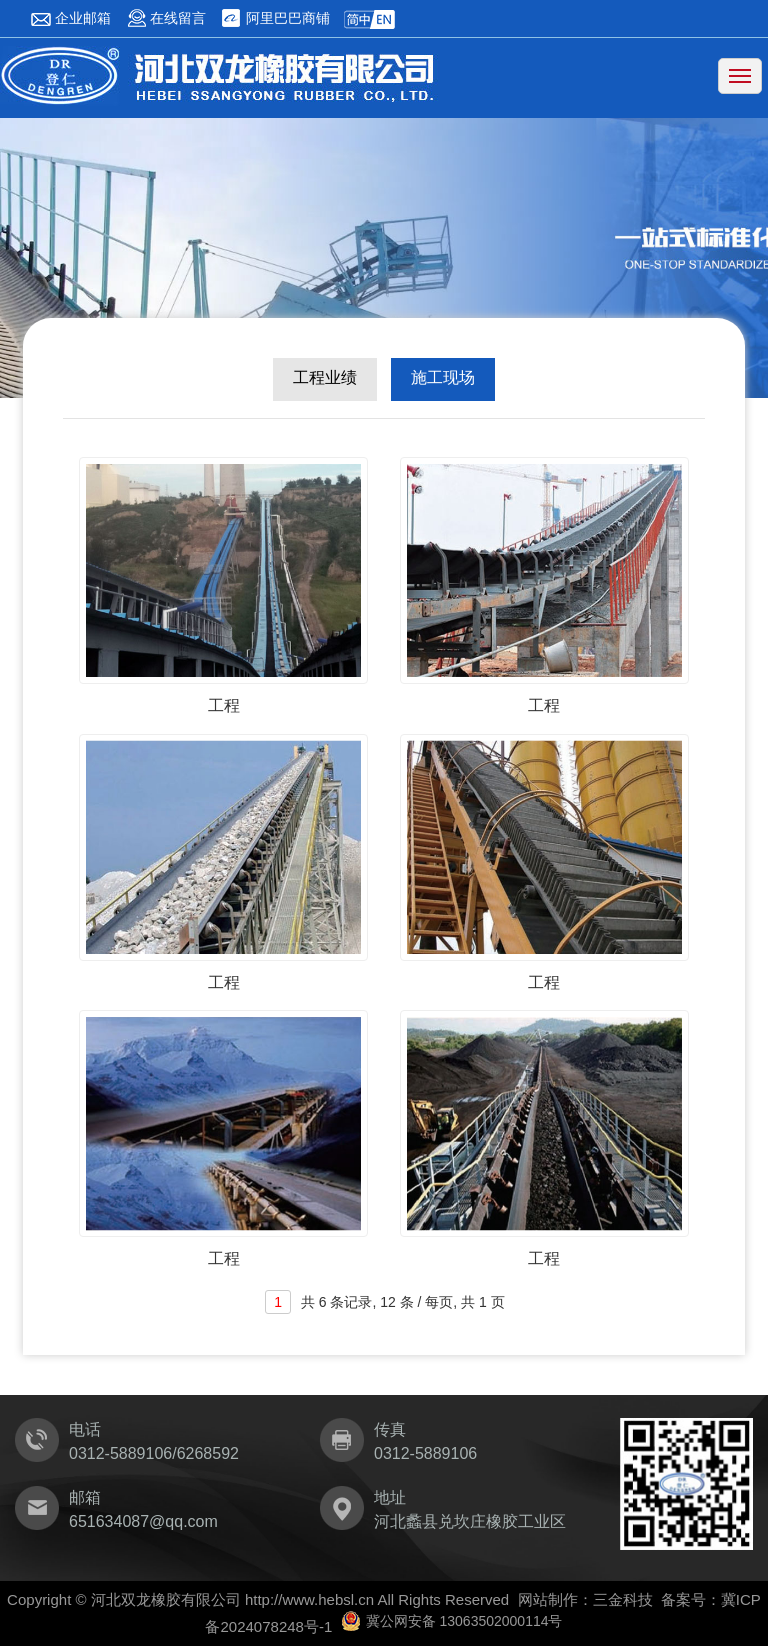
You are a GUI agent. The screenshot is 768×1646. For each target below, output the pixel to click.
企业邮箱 (70, 18)
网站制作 (548, 1599)
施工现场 (443, 377)
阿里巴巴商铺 (275, 18)
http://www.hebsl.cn (309, 1599)
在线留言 (166, 18)
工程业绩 (325, 377)
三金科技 (623, 1599)
